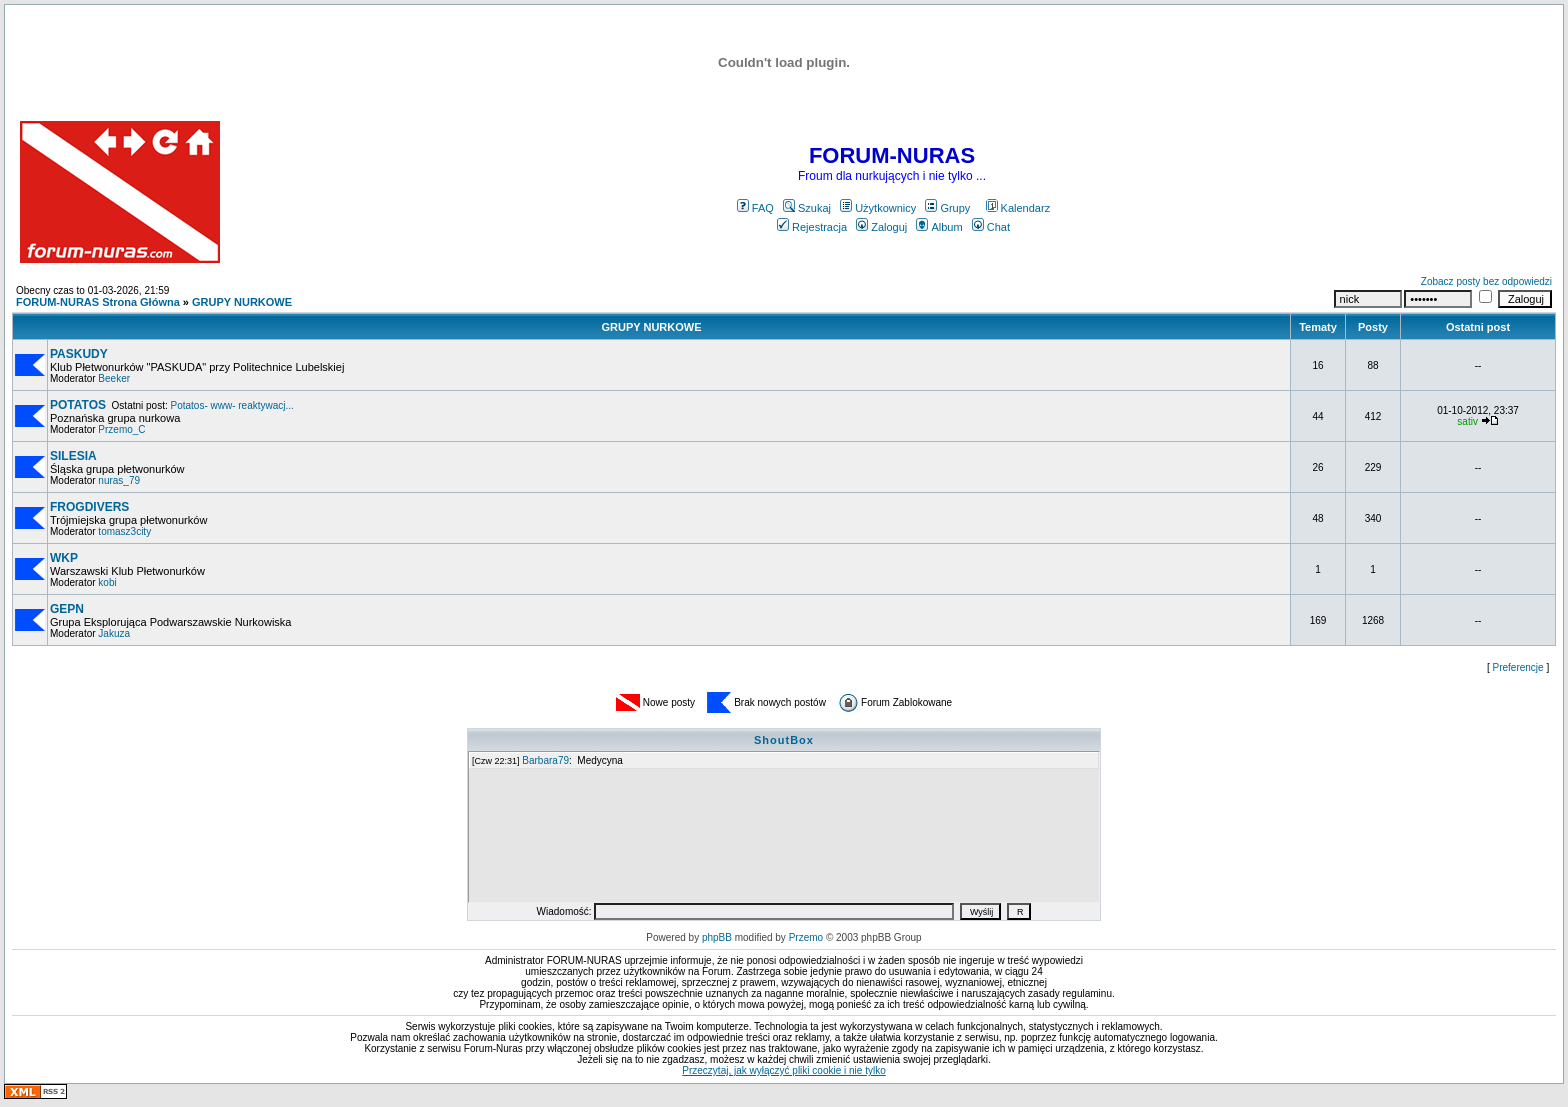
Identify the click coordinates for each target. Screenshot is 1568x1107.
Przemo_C (121, 429)
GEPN (67, 609)
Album (939, 227)
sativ (1467, 421)
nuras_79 (119, 480)
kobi (107, 582)
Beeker (114, 378)
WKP (64, 558)
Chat (991, 227)
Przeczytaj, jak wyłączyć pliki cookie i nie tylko (783, 1070)
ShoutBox (784, 740)
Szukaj (807, 208)
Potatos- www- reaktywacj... (232, 405)
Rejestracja (812, 227)
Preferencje (1518, 667)
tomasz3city (124, 531)
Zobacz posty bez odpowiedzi (1486, 281)
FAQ (755, 208)
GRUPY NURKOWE (242, 302)
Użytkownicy (878, 208)
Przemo (806, 937)
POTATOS (78, 405)
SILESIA (73, 456)
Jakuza (114, 633)
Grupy (947, 208)
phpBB (717, 937)
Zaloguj (881, 227)
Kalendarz (1018, 208)
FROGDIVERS (89, 507)
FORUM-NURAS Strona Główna (98, 302)
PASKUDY (79, 354)
